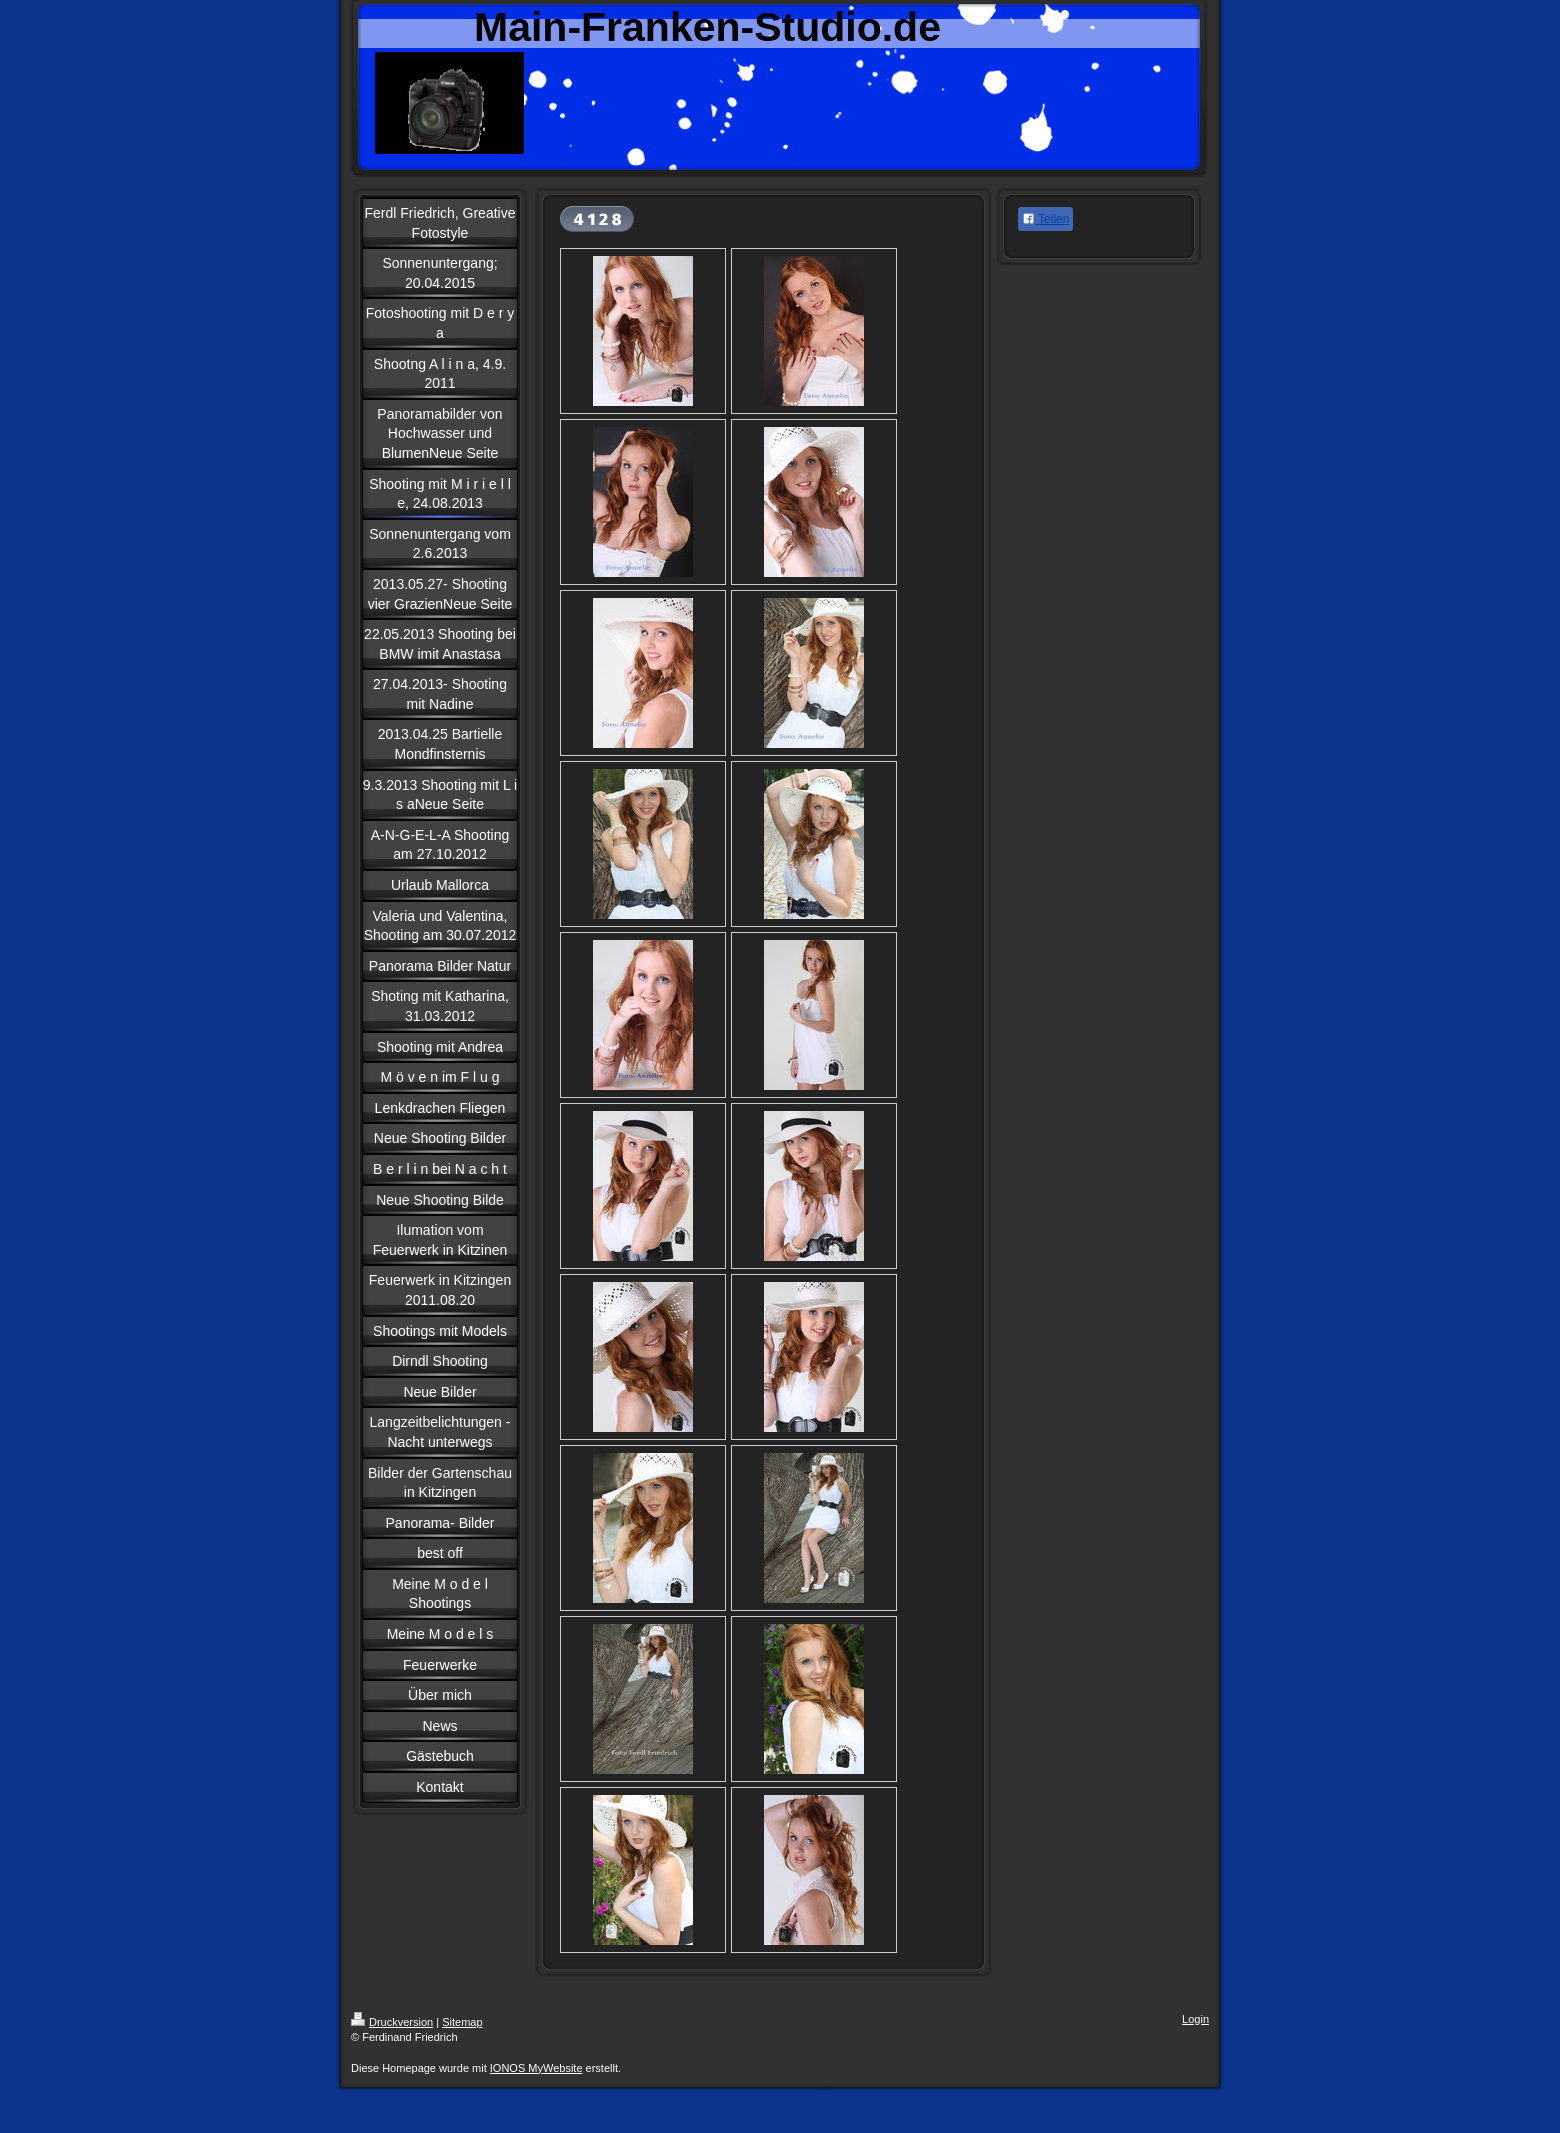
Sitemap (462, 2022)
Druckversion (392, 2022)
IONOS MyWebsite (536, 2068)
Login (1195, 2019)
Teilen (1045, 219)
